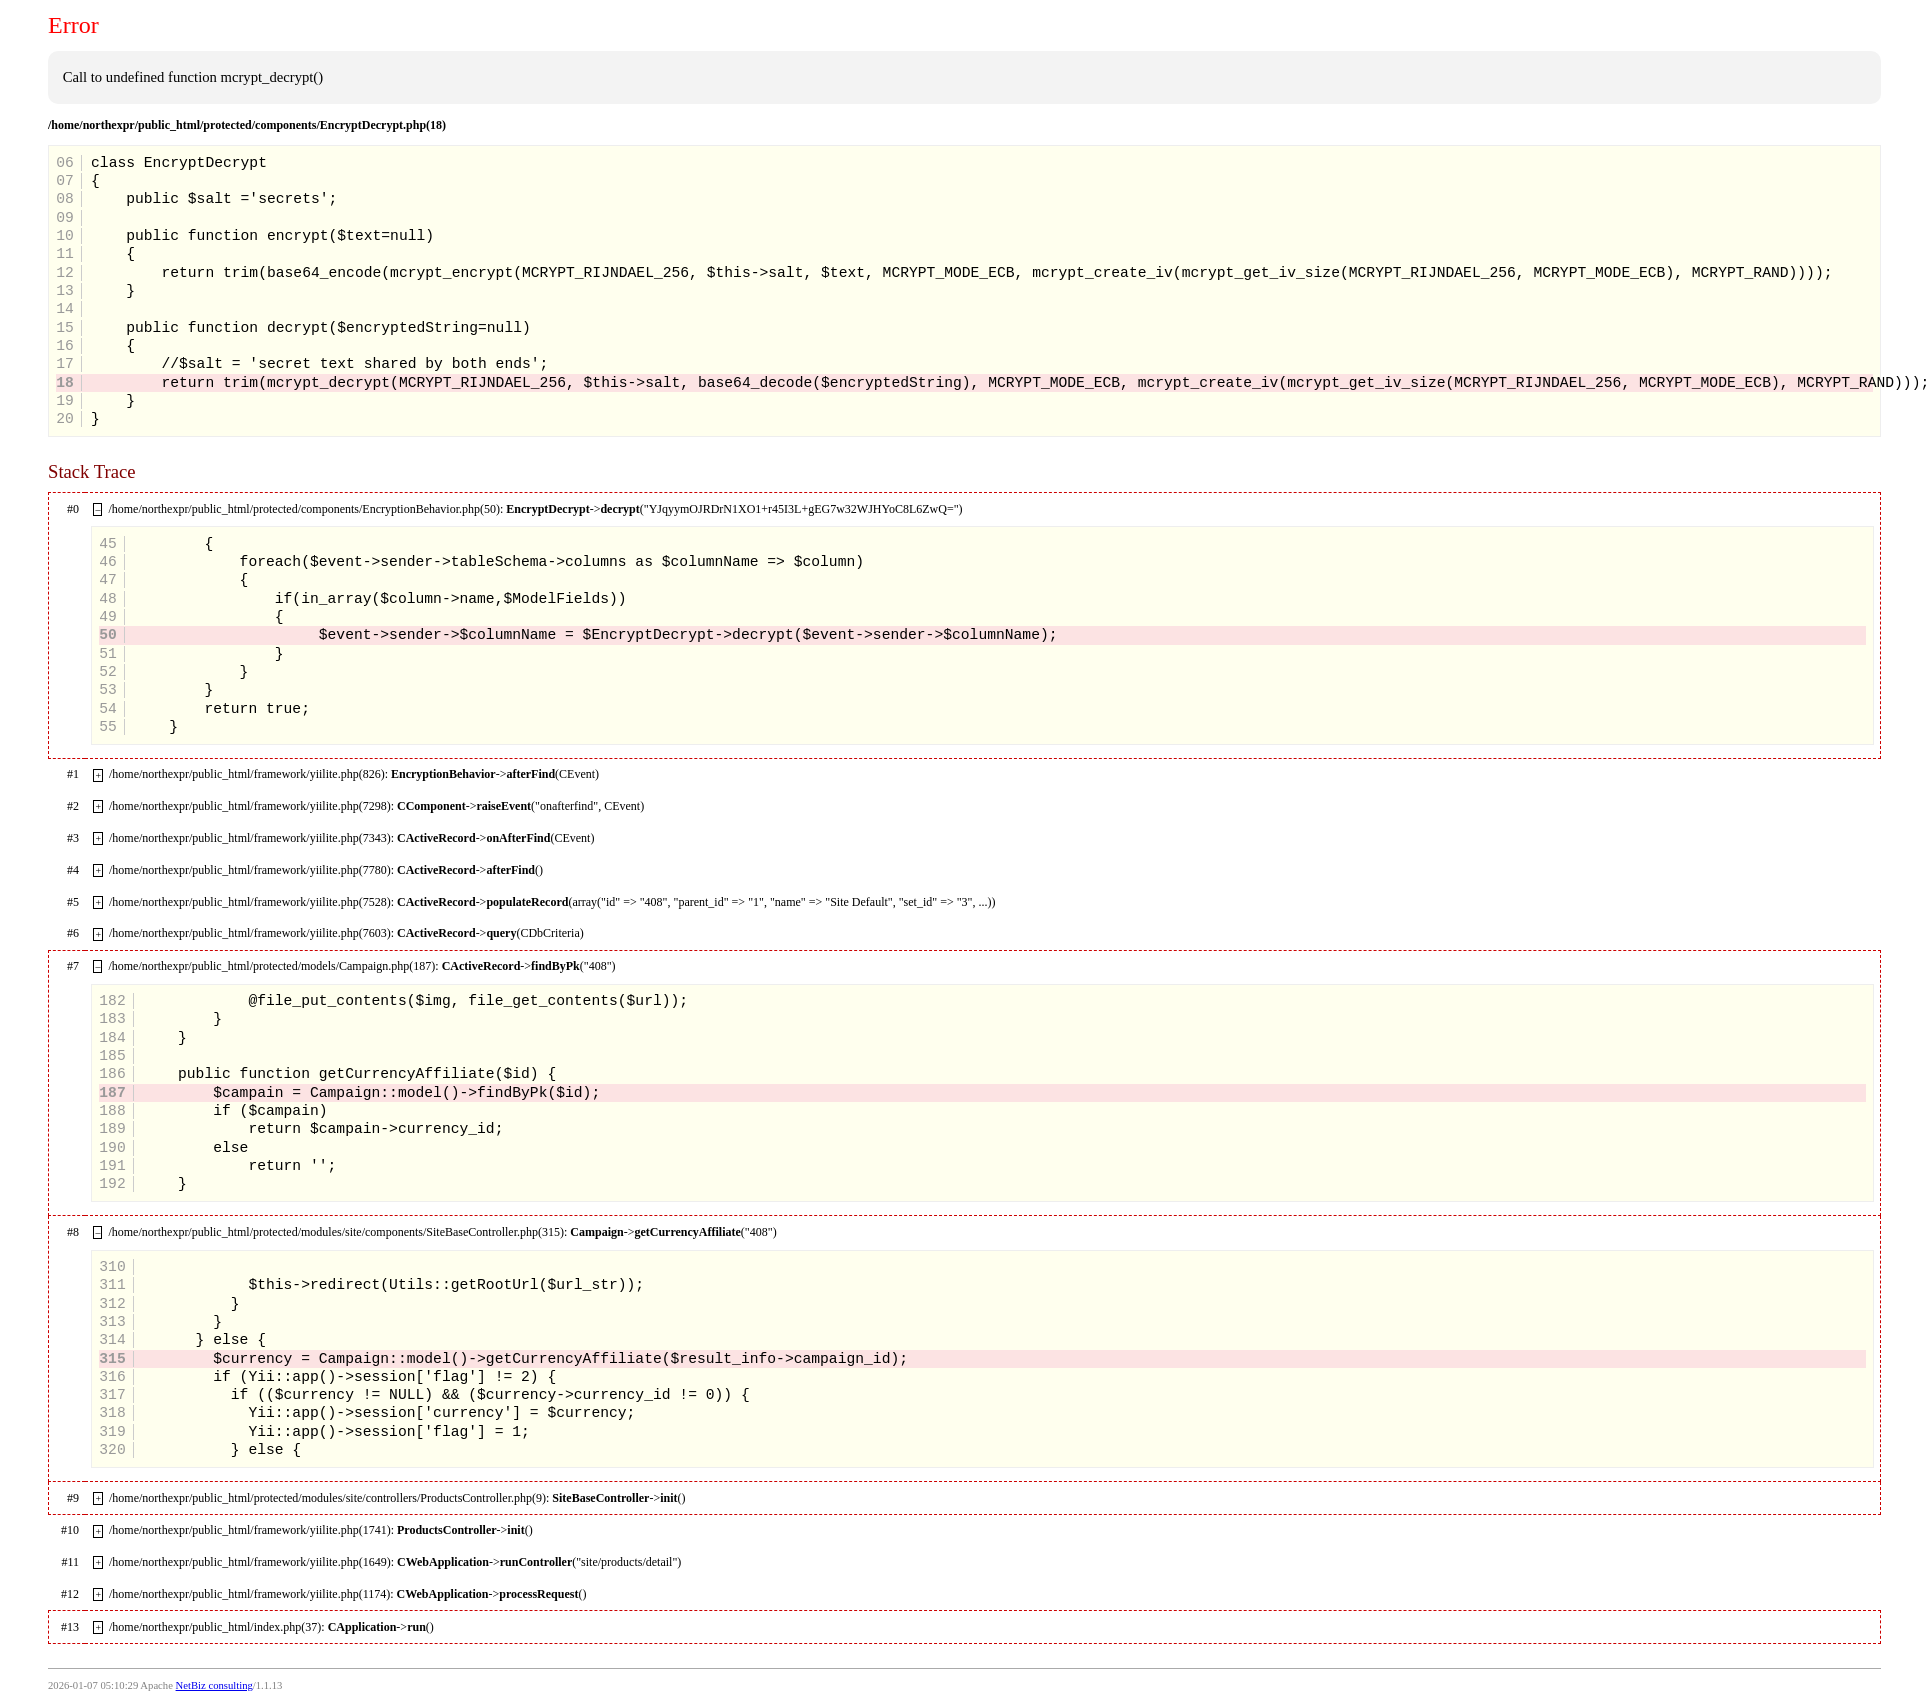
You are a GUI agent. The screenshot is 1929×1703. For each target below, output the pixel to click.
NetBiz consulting (214, 1685)
